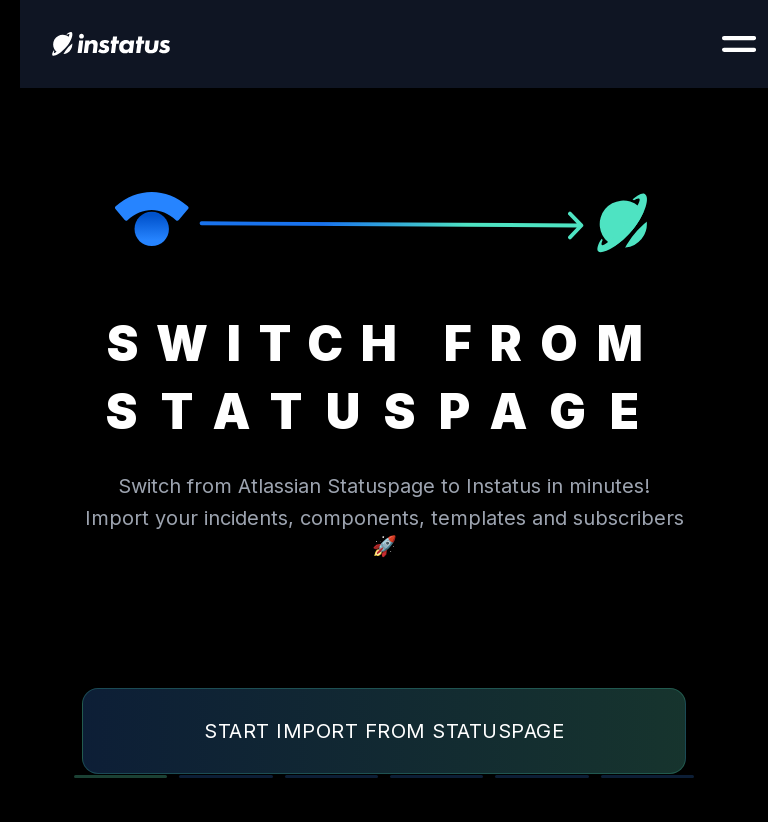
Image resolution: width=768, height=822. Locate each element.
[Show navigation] (739, 44)
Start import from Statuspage (384, 731)
